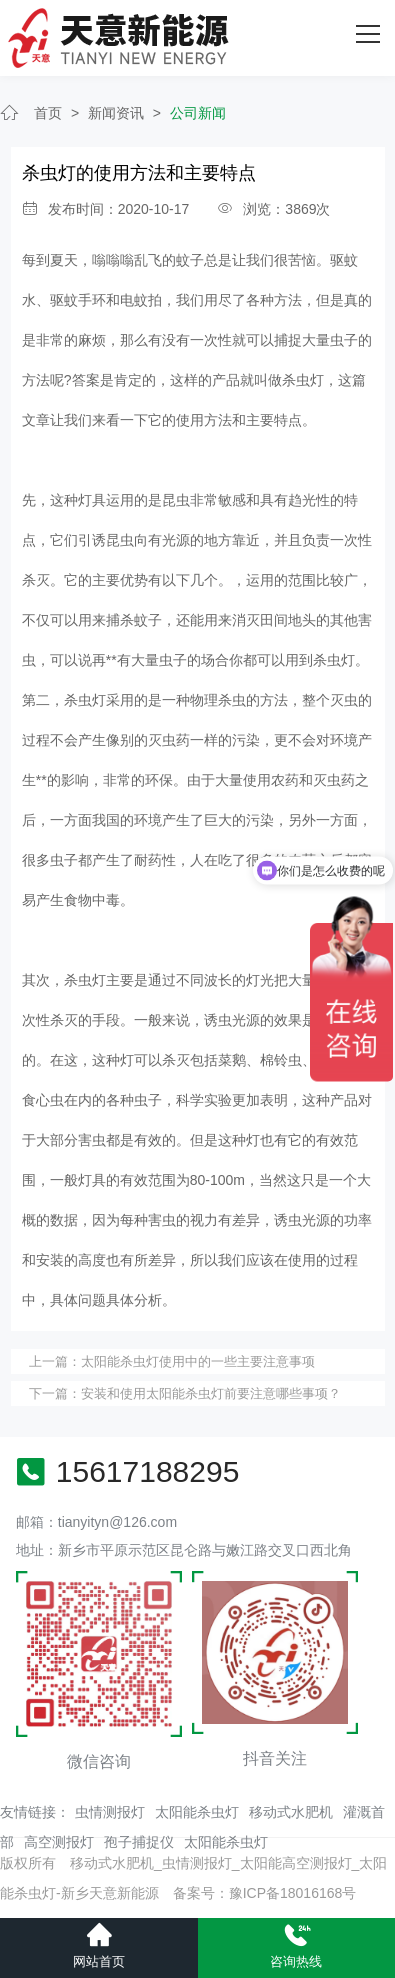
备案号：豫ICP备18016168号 (265, 1893)
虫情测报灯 (110, 1812)
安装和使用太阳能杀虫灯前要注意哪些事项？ (211, 1393)
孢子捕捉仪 (139, 1842)
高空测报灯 (59, 1842)
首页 (48, 113)
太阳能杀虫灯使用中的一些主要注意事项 (198, 1361)
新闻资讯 (116, 113)
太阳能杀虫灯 (197, 1812)
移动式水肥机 (291, 1812)
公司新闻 (198, 113)
